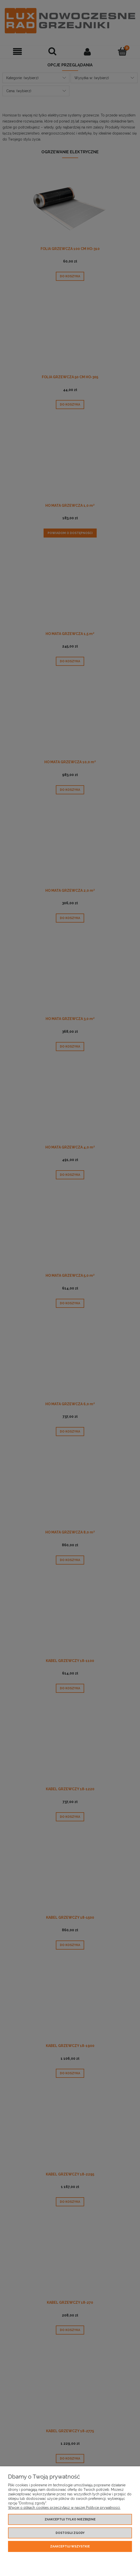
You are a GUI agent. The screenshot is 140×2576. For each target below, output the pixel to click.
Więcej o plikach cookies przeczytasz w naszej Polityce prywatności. (64, 2508)
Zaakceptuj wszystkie (70, 2546)
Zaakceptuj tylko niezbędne (70, 2519)
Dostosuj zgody (70, 2533)
